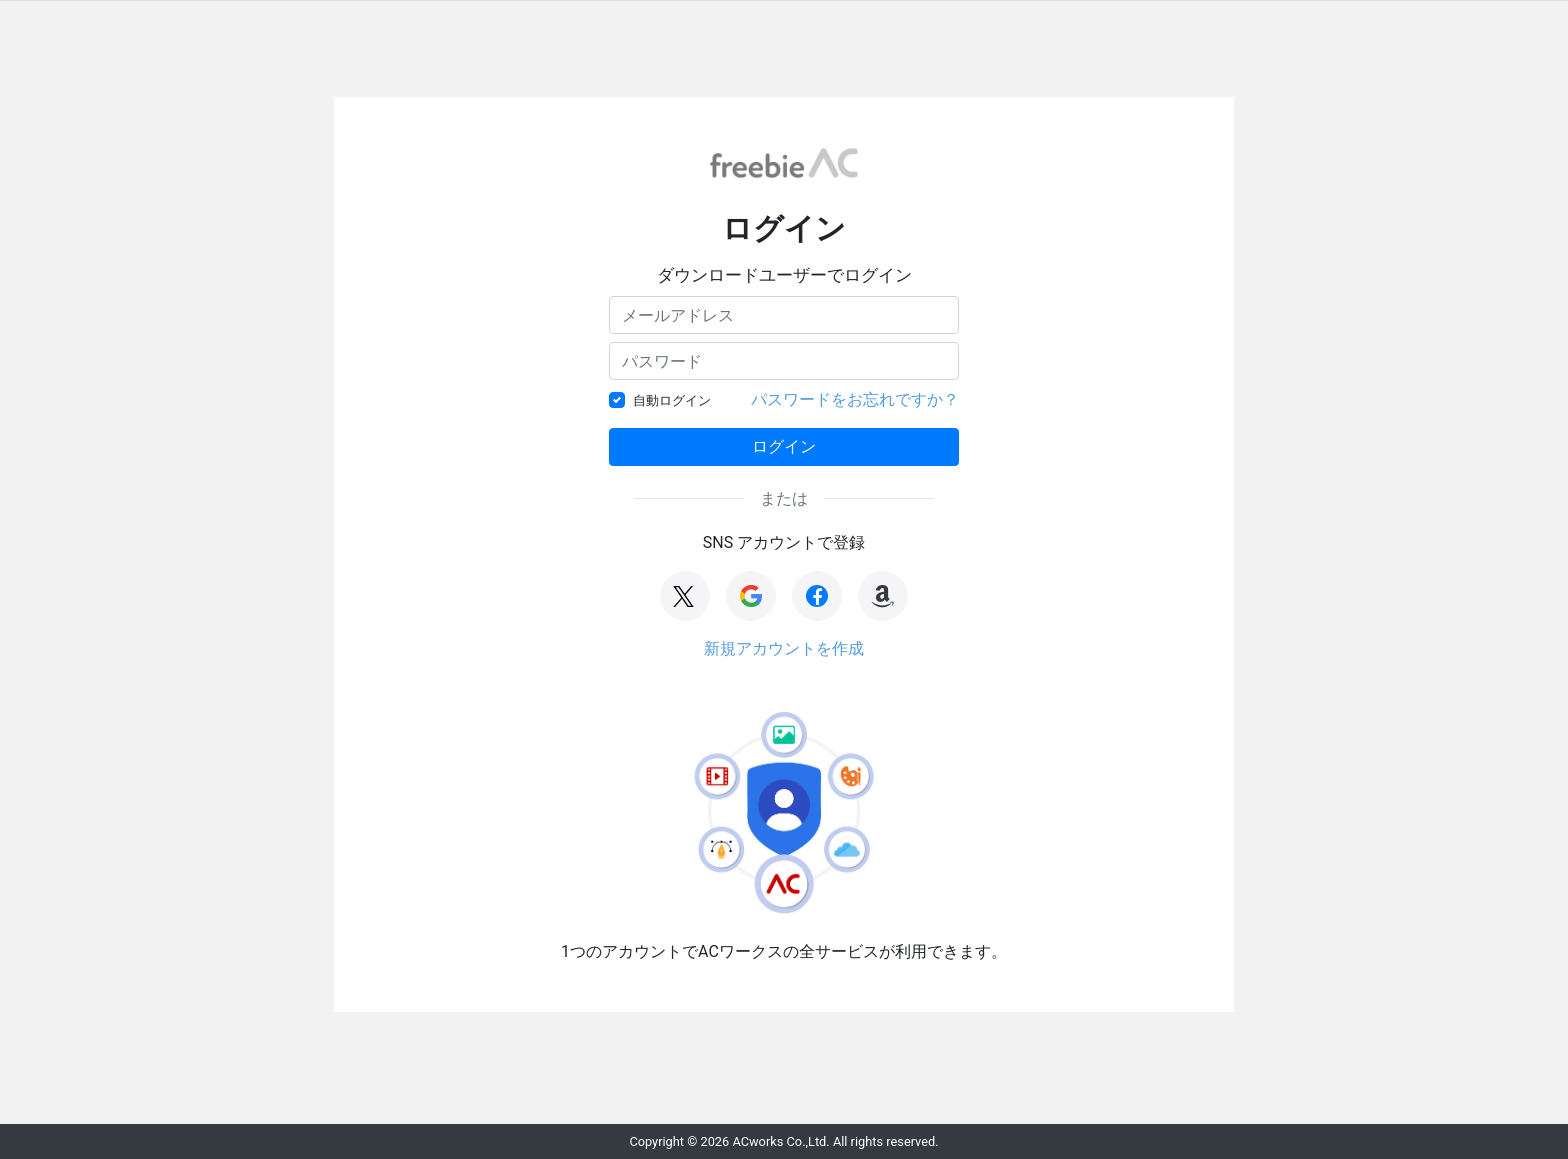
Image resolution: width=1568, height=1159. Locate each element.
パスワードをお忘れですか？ (855, 399)
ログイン (784, 446)
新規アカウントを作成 (784, 648)
